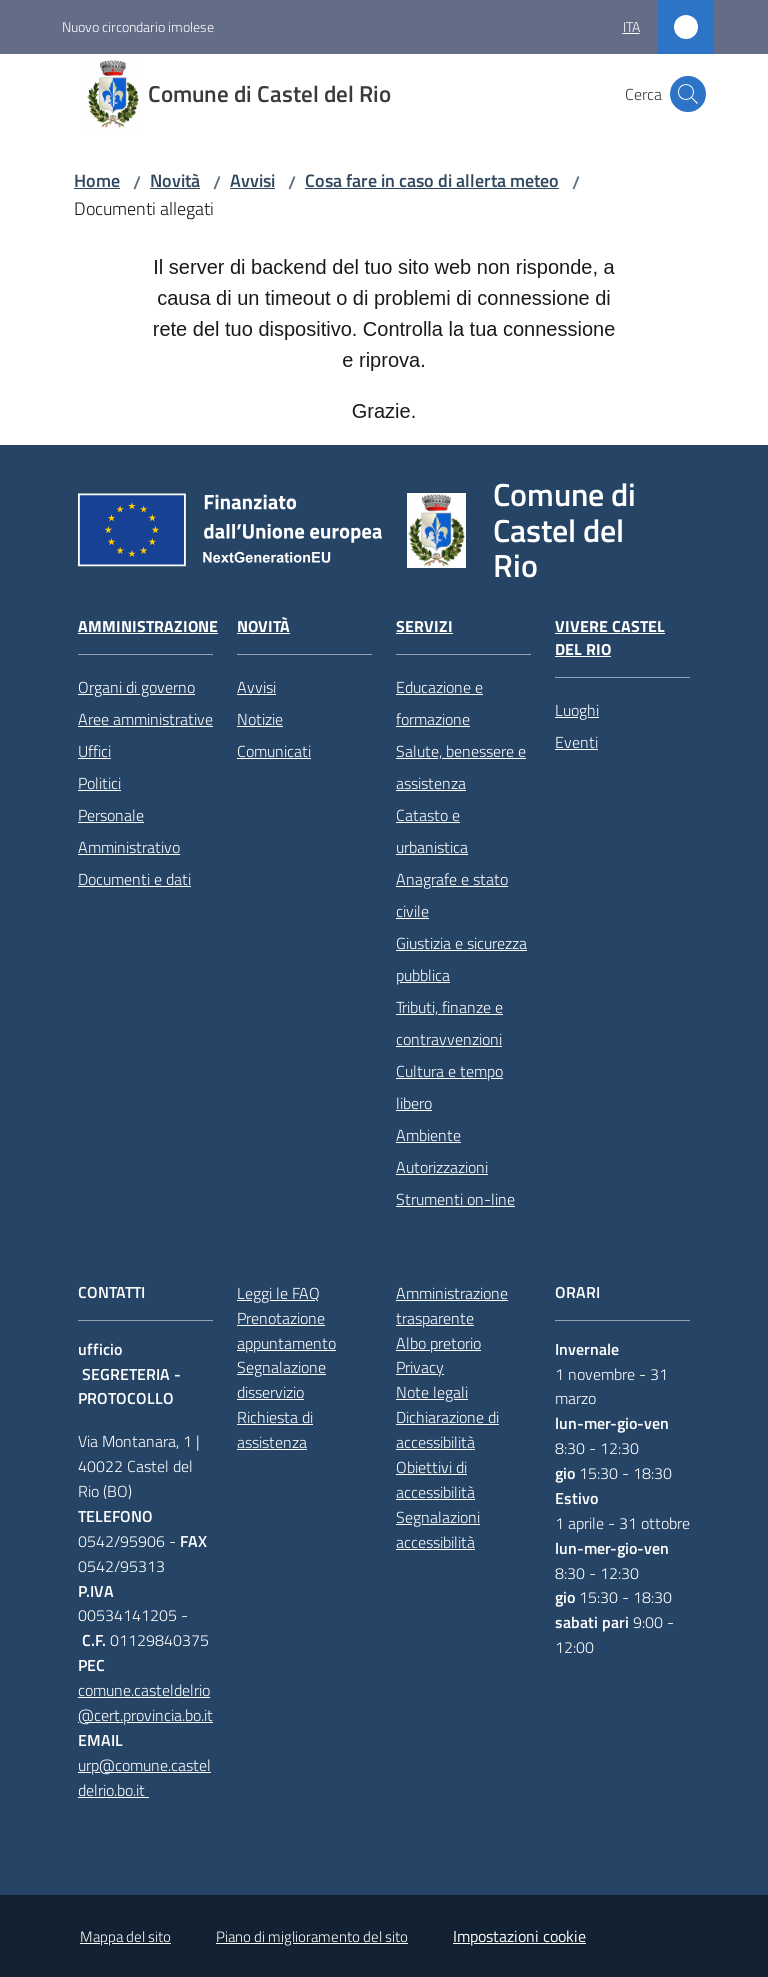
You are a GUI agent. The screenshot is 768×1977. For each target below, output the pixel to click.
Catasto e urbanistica (432, 831)
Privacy (420, 1367)
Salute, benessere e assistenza (461, 767)
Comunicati (274, 751)
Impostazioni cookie (519, 1936)
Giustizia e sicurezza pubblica (461, 959)
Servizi (424, 626)
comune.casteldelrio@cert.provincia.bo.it (145, 1702)
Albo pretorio (438, 1343)
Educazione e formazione (439, 703)
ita (631, 26)
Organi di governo (136, 687)
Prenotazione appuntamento (286, 1330)
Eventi (576, 742)
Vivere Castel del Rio (610, 638)
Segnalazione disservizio (281, 1379)
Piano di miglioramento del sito (312, 1936)
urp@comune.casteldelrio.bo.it (144, 1777)
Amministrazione (148, 626)
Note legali (432, 1392)
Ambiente (428, 1135)
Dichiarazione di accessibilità (447, 1429)
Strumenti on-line (455, 1199)
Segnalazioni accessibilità (438, 1529)
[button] (688, 94)
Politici (99, 783)
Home (97, 180)
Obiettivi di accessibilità (435, 1479)
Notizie (260, 719)
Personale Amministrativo (129, 831)
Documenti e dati (134, 879)
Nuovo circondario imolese (138, 26)
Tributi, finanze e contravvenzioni (449, 1023)
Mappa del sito (125, 1936)
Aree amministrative (145, 719)
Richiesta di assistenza (275, 1429)
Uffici (94, 751)
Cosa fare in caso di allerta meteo (432, 180)
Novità (175, 180)
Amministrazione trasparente (452, 1305)
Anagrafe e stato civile (452, 895)
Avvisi (252, 180)
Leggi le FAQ (278, 1293)
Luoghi (577, 710)
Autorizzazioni (442, 1167)
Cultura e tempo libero (449, 1087)
